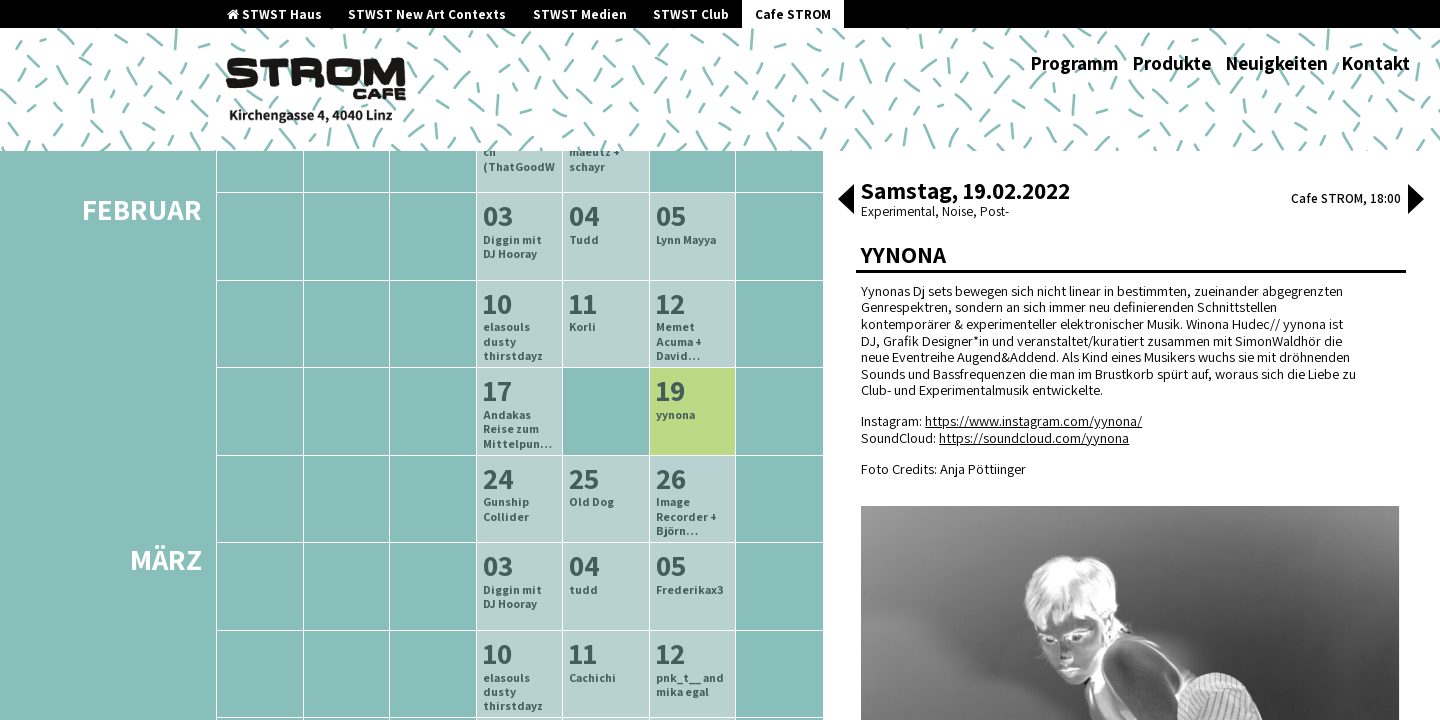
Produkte (1171, 63)
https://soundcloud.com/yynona (1034, 437)
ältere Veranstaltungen (416, 231)
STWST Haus (274, 14)
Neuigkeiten (1276, 63)
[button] (846, 201)
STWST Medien (580, 14)
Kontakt (1375, 63)
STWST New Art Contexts (427, 14)
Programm (1074, 63)
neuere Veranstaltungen (609, 231)
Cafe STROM (793, 14)
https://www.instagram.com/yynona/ (1033, 420)
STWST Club (691, 14)
